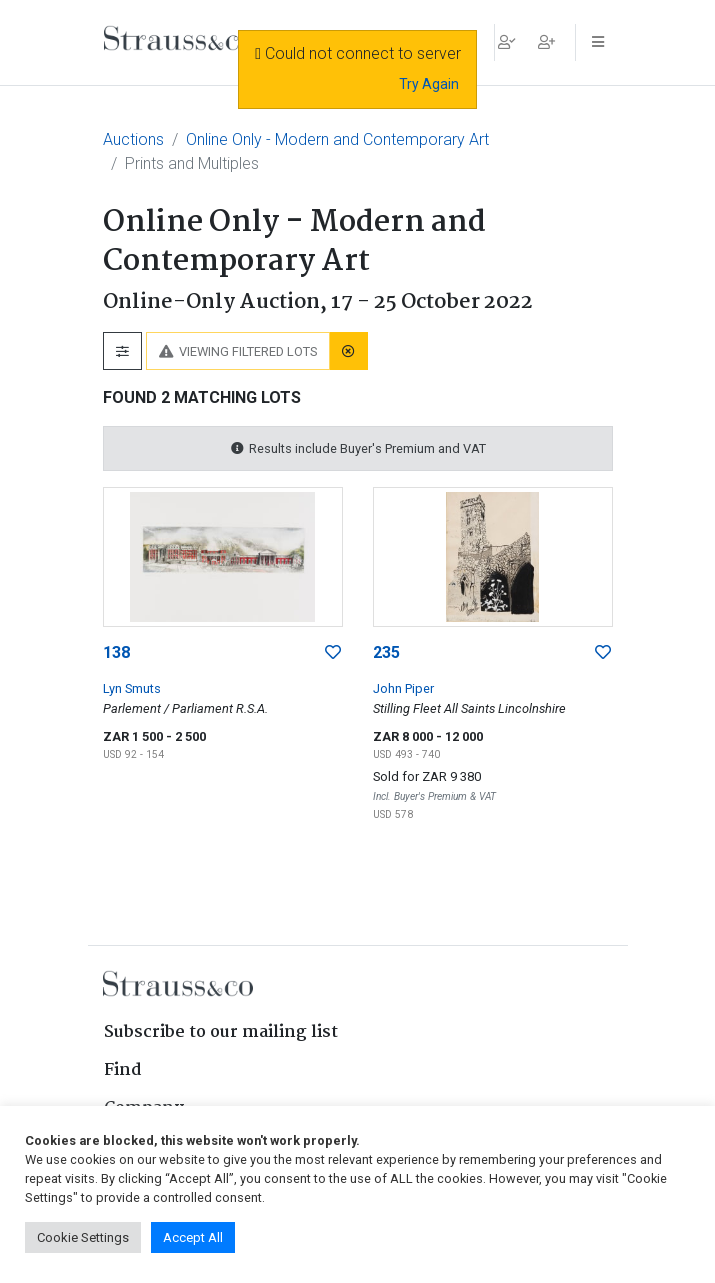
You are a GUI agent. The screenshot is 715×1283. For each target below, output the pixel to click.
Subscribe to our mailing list (221, 1032)
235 (386, 652)
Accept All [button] (193, 1237)
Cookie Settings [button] (83, 1237)
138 (116, 652)
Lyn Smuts (132, 688)
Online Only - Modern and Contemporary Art (337, 139)
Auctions (133, 139)
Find (123, 1070)
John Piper (403, 688)
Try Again (429, 84)
